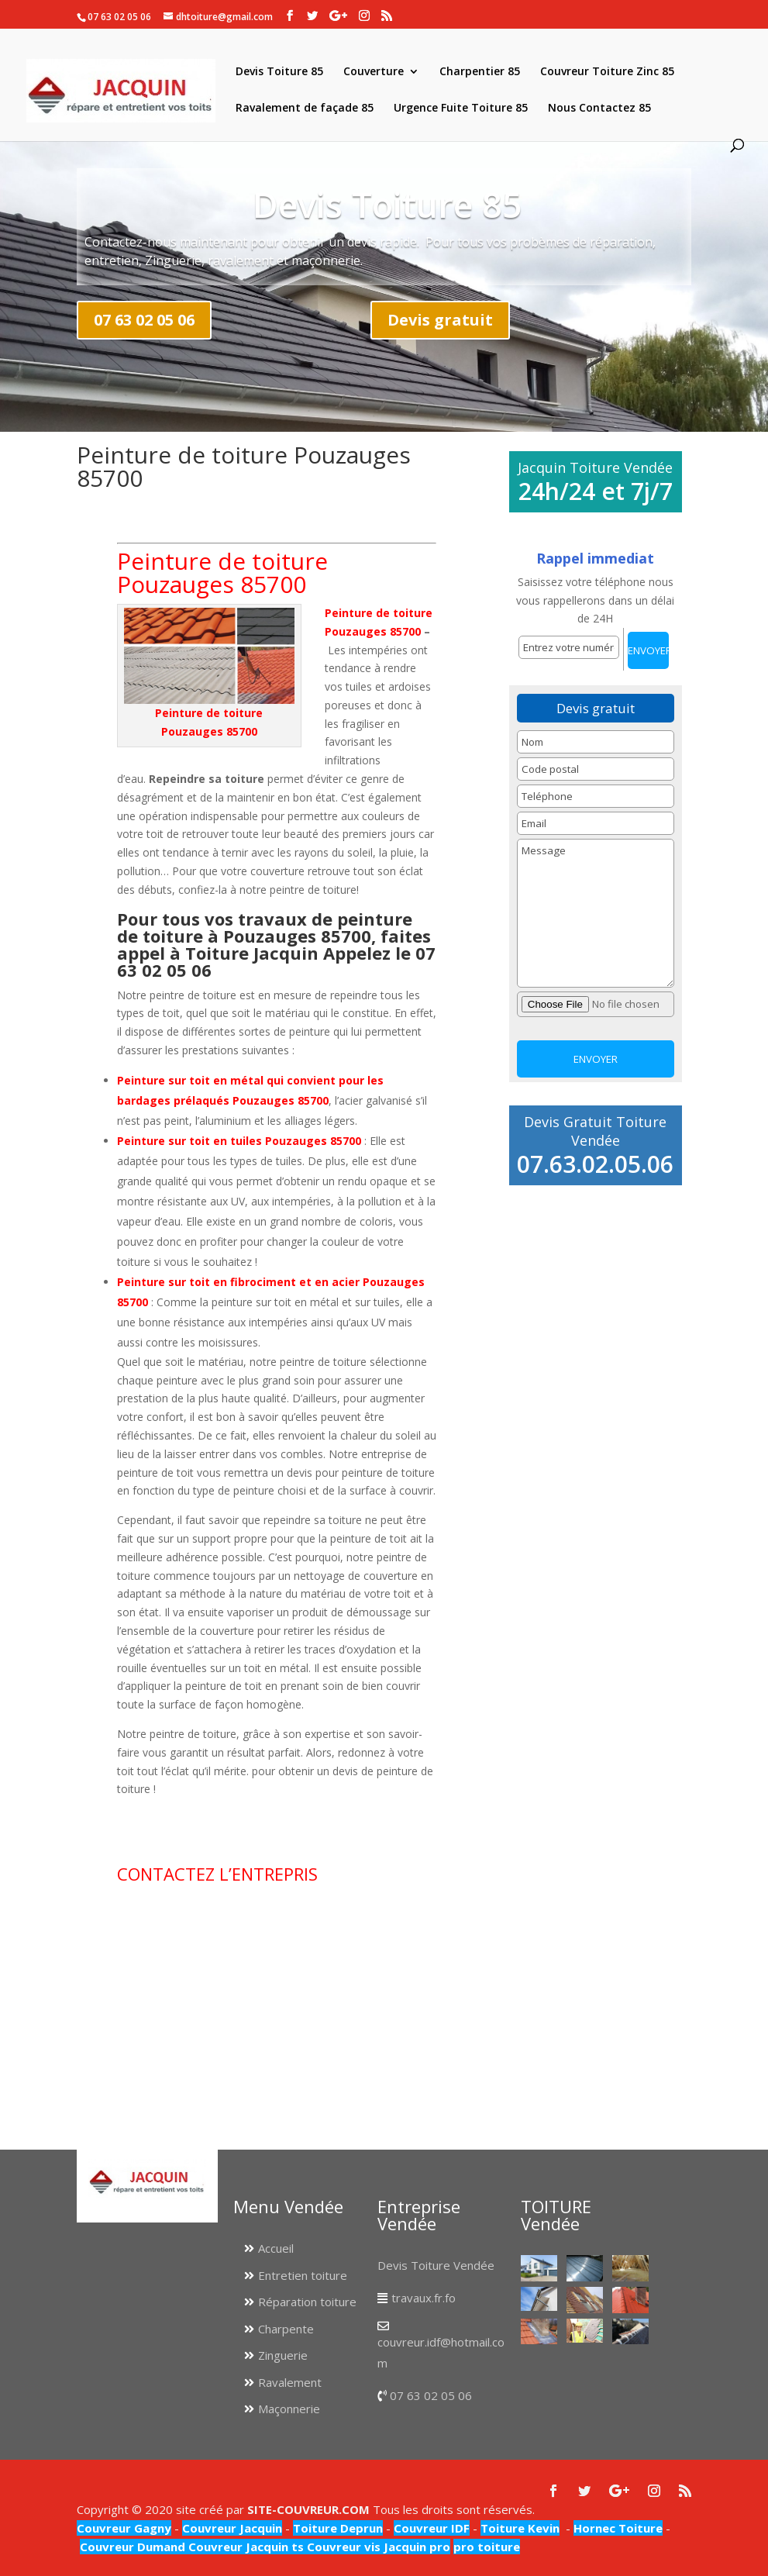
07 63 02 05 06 (144, 319)
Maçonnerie (289, 2408)
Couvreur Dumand (132, 2546)
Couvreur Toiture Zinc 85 (607, 72)
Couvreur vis (342, 2546)
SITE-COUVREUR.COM (308, 2509)
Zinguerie (283, 2355)
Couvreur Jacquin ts (244, 2546)
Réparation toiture (307, 2301)
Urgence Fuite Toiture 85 (461, 108)
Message (595, 913)
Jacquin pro (415, 2546)
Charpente (286, 2328)
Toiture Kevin (520, 2528)
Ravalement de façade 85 (305, 108)
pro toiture (486, 2546)
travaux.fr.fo (423, 2297)
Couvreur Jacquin (232, 2528)
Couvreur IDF (432, 2528)
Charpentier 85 (479, 72)
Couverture (373, 72)
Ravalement (290, 2382)
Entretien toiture (302, 2275)
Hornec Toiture (618, 2528)
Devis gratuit (440, 319)
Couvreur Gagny (124, 2528)
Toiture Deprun (338, 2528)
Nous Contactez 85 (599, 108)
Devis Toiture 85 (279, 72)
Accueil (276, 2248)
